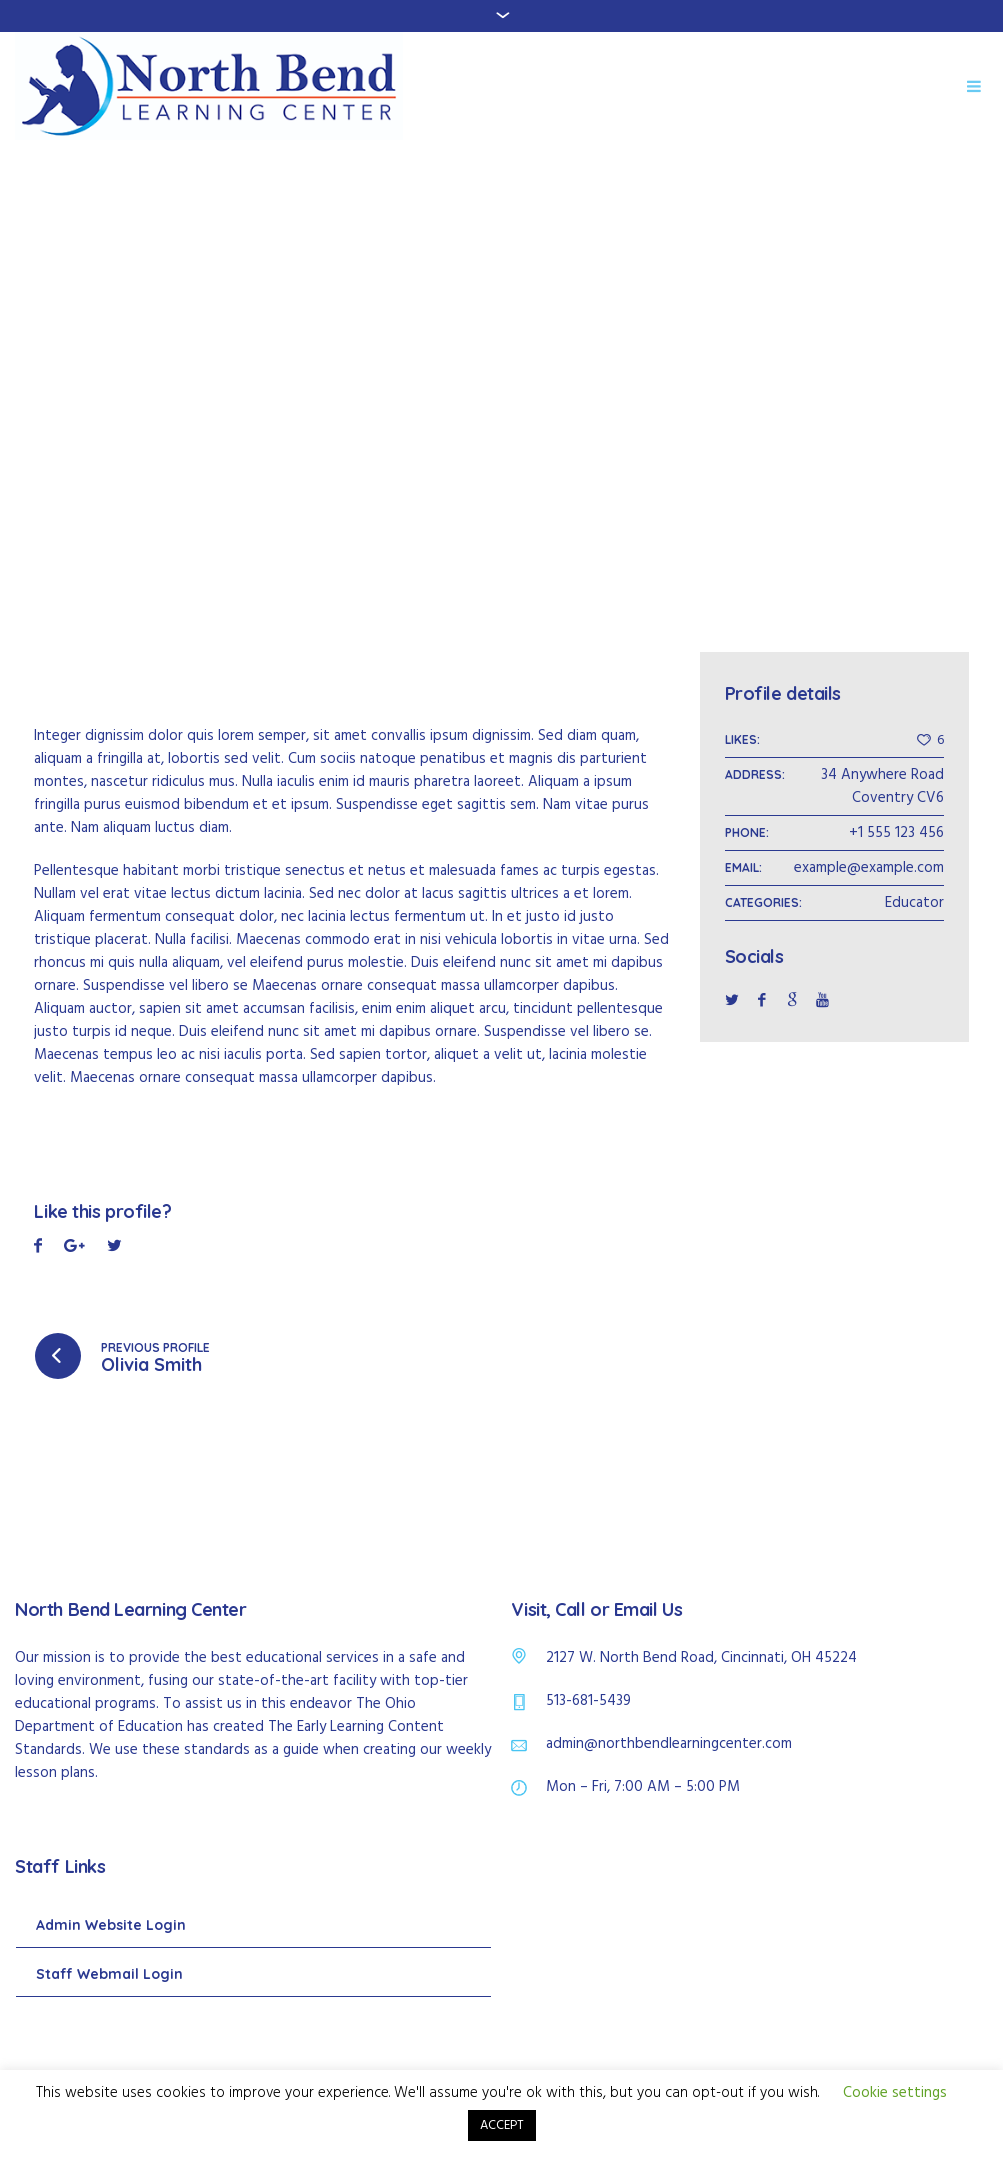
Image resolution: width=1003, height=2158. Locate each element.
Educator (914, 903)
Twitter (74, 1248)
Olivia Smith (151, 1364)
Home (451, 376)
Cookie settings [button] (895, 2093)
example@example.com (869, 868)
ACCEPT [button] (502, 2125)
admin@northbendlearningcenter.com (669, 1744)
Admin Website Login (111, 1925)
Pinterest (114, 1248)
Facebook (38, 1248)
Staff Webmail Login (109, 1974)
